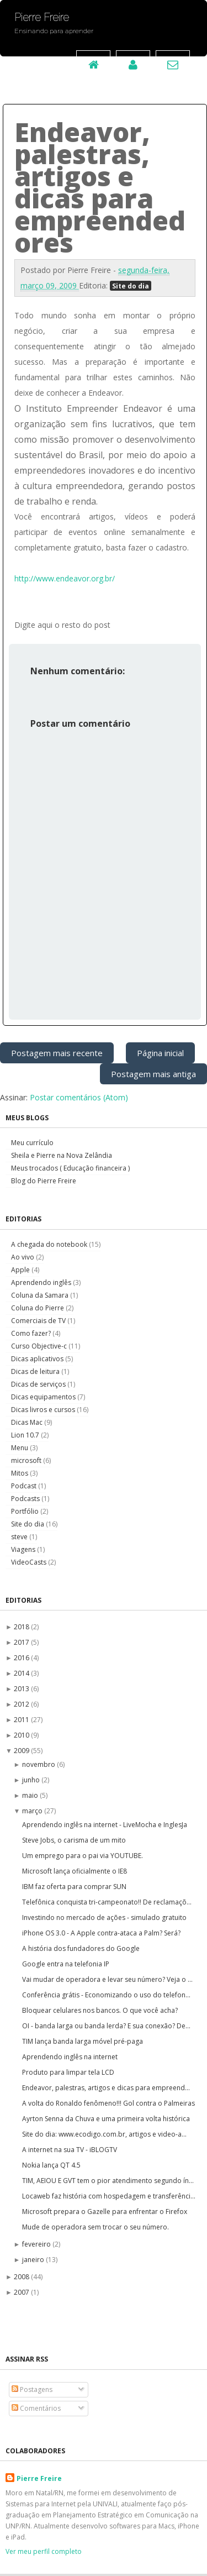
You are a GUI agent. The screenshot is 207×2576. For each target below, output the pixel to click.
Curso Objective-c (39, 1346)
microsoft (27, 1460)
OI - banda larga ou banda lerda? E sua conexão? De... (106, 2026)
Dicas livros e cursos (44, 1409)
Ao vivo (23, 1257)
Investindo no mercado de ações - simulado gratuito (104, 1917)
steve (20, 1536)
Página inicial (160, 1052)
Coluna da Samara (40, 1295)
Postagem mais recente (57, 1052)
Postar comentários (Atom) (79, 1097)
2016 (22, 1657)
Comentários (36, 2408)
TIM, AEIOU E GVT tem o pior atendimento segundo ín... (108, 2180)
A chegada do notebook (50, 1244)
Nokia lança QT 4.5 (51, 2165)
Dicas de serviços (39, 1384)
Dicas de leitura (36, 1371)
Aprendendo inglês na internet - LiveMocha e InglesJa (104, 1824)
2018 (22, 1626)
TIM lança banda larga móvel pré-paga (82, 2041)
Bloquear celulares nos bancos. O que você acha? (100, 2010)
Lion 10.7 (26, 1435)
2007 (22, 2292)
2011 (22, 1719)
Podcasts (26, 1498)
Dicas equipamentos (44, 1397)
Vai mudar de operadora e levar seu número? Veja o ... (107, 1979)
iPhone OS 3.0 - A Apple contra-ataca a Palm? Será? (101, 1933)
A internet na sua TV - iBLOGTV (69, 2149)
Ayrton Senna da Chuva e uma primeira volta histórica (106, 2118)
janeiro (34, 2259)
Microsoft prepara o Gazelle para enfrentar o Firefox (104, 2211)
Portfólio (25, 1511)
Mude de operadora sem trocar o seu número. (95, 2227)
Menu (20, 1447)
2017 (22, 1642)
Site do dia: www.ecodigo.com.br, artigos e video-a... (104, 2134)
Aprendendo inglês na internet (70, 2056)
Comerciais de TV (39, 1320)
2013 (22, 1688)
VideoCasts (29, 1562)
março (33, 1811)
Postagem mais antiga (153, 1073)
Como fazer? (31, 1333)
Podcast (24, 1486)
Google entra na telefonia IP (65, 1964)
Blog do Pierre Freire (43, 1180)
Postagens (32, 2389)
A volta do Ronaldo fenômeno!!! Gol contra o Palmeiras (108, 2103)
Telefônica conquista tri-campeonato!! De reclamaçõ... (107, 1902)
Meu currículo (32, 1142)
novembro (39, 1764)
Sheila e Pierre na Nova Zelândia (61, 1155)
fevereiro (37, 2244)
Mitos (20, 1473)
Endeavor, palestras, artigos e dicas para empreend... (106, 2087)
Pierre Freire (39, 2478)
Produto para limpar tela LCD (68, 2072)
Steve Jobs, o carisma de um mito (74, 1840)
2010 (22, 1735)
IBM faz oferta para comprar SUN (74, 1886)
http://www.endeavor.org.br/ (64, 578)
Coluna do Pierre (38, 1308)
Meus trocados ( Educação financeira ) (70, 1168)
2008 (22, 2276)
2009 (22, 1750)
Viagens (24, 1549)
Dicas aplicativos (38, 1358)
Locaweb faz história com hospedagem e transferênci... (108, 2196)
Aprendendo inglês (42, 1282)
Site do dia (130, 285)
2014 (22, 1673)
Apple (21, 1269)
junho (31, 1780)
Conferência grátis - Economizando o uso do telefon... (106, 1995)
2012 (22, 1704)
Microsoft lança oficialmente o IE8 (74, 1871)
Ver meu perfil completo (44, 2551)
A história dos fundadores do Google (81, 1948)
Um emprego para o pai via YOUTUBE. (82, 1855)
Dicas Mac (27, 1422)
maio (31, 1795)
